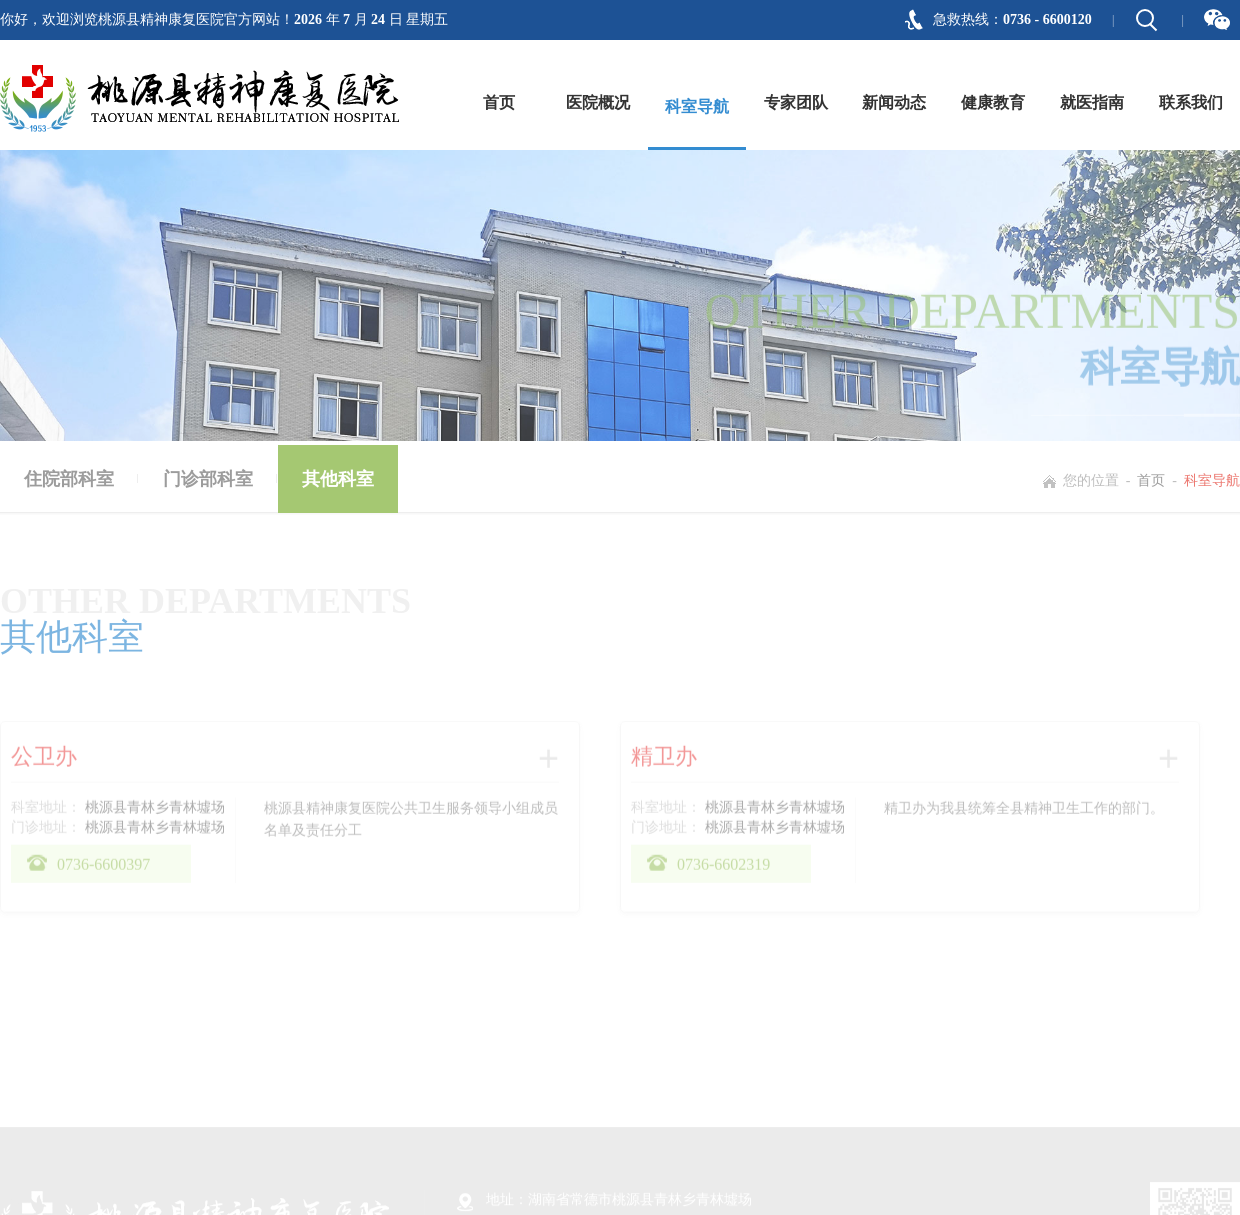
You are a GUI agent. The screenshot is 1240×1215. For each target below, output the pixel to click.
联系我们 (1191, 102)
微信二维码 (1217, 20)
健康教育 (993, 102)
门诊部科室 (208, 481)
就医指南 (1092, 102)
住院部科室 (69, 481)
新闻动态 (894, 102)
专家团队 (796, 102)
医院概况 (598, 102)
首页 (499, 102)
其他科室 (338, 481)
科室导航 (697, 106)
